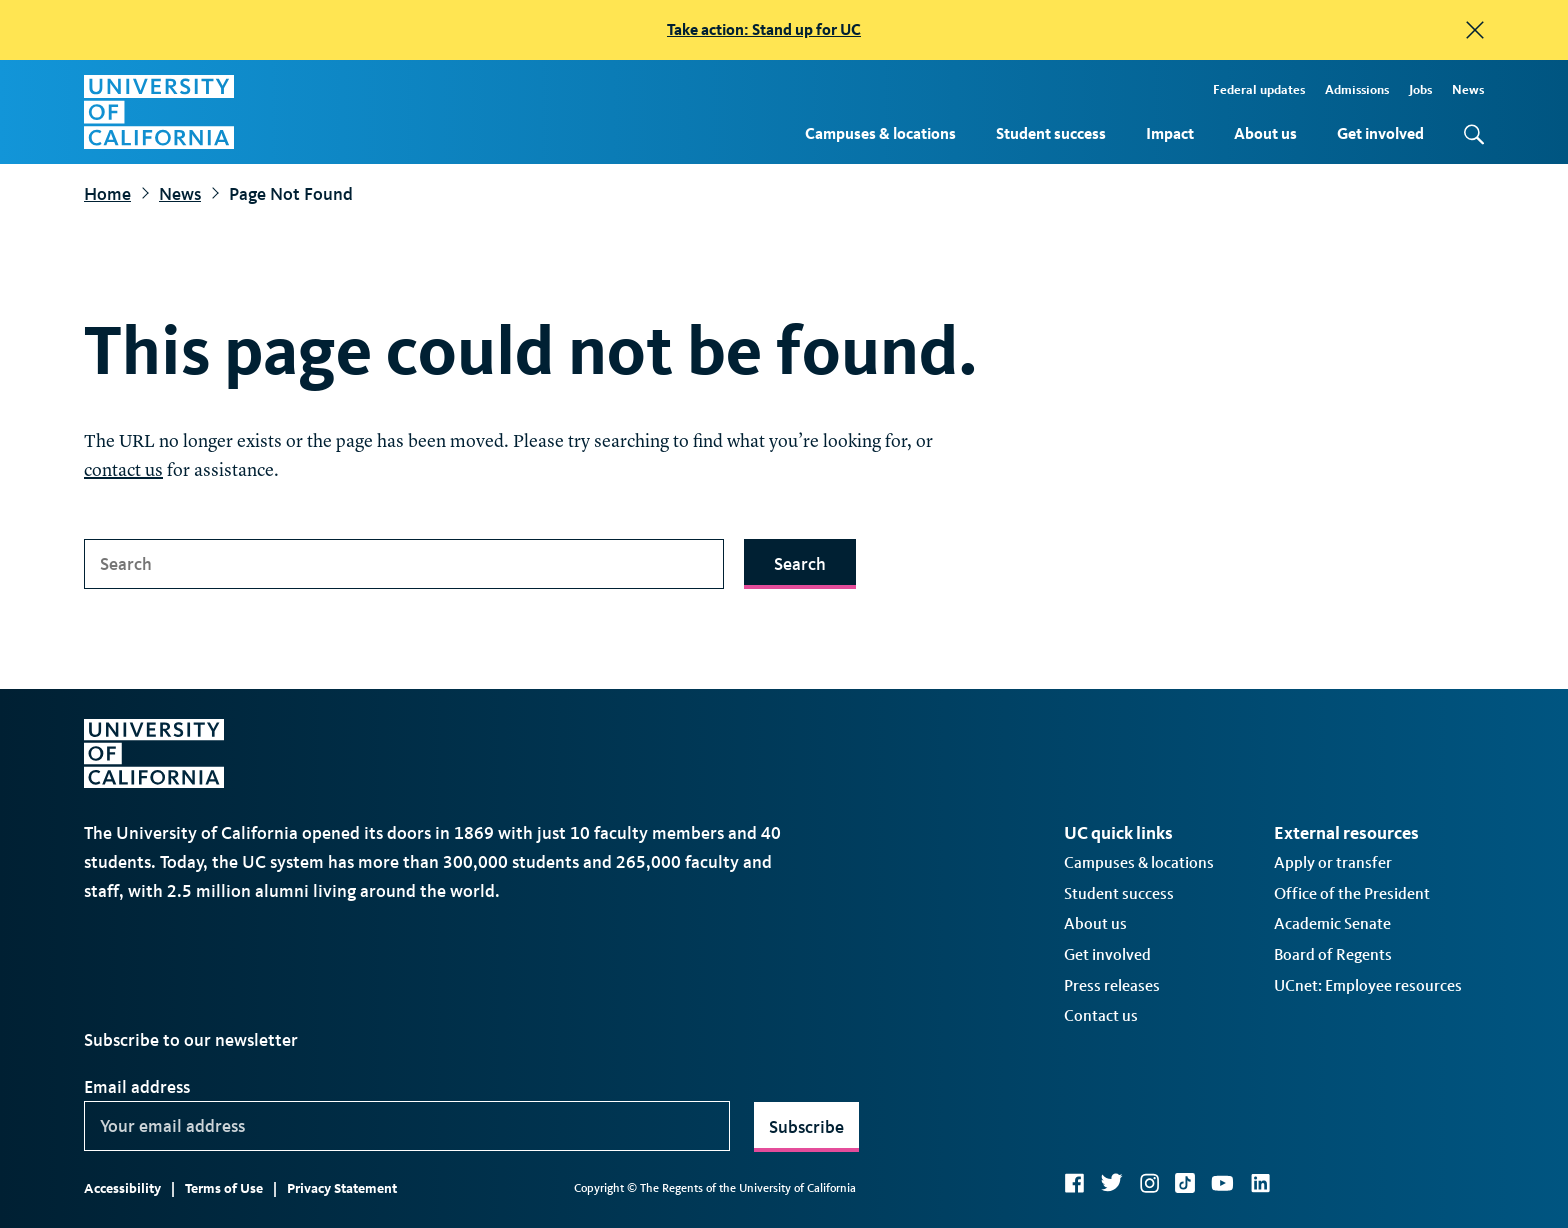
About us (1265, 133)
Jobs (1420, 89)
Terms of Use (224, 1188)
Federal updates (1259, 89)
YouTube (1222, 1183)
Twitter (1111, 1183)
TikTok (1185, 1183)
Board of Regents (1333, 954)
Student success (1051, 133)
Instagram (1149, 1183)
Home (107, 194)
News (1468, 89)
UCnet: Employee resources (1368, 985)
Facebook (1074, 1183)
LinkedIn (1260, 1183)
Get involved (1380, 133)
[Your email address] (407, 1126)
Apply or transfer (1333, 862)
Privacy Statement (342, 1188)
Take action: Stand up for (764, 29)
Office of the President (1352, 893)
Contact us (1101, 1015)
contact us (123, 471)
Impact (1170, 133)
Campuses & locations (880, 133)
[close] (1475, 30)
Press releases (1112, 985)
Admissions (1357, 89)
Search (800, 564)
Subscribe (806, 1127)
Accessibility (122, 1188)
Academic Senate (1332, 923)
